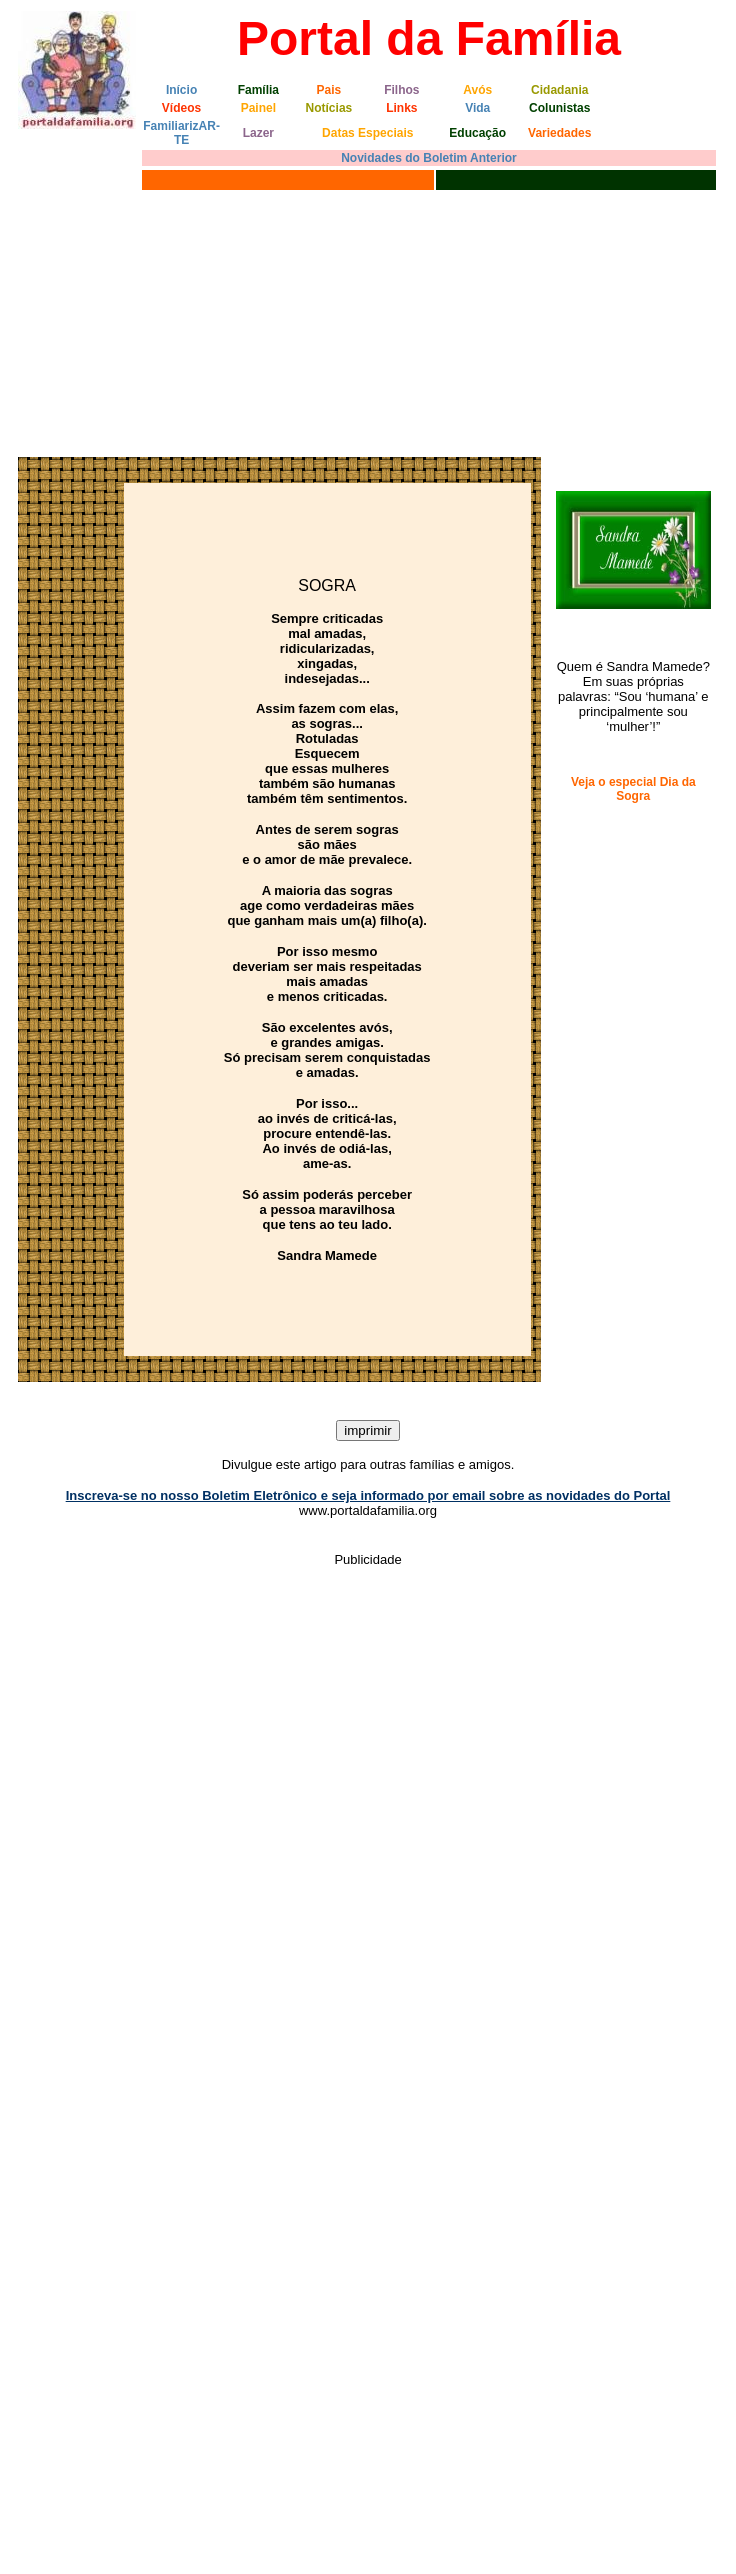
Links (401, 108)
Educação (477, 133)
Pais (329, 90)
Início (181, 90)
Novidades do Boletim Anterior (429, 158)
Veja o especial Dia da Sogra (633, 789)
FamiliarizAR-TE (181, 133)
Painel (258, 108)
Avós (477, 90)
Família (258, 90)
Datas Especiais (367, 133)
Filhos (401, 90)
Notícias (329, 108)
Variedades (559, 133)
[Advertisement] (187, 321)
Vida (477, 108)
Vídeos (181, 108)
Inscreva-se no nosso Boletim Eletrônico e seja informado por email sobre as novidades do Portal (368, 1495)
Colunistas (559, 108)
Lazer (258, 133)
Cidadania (559, 90)
